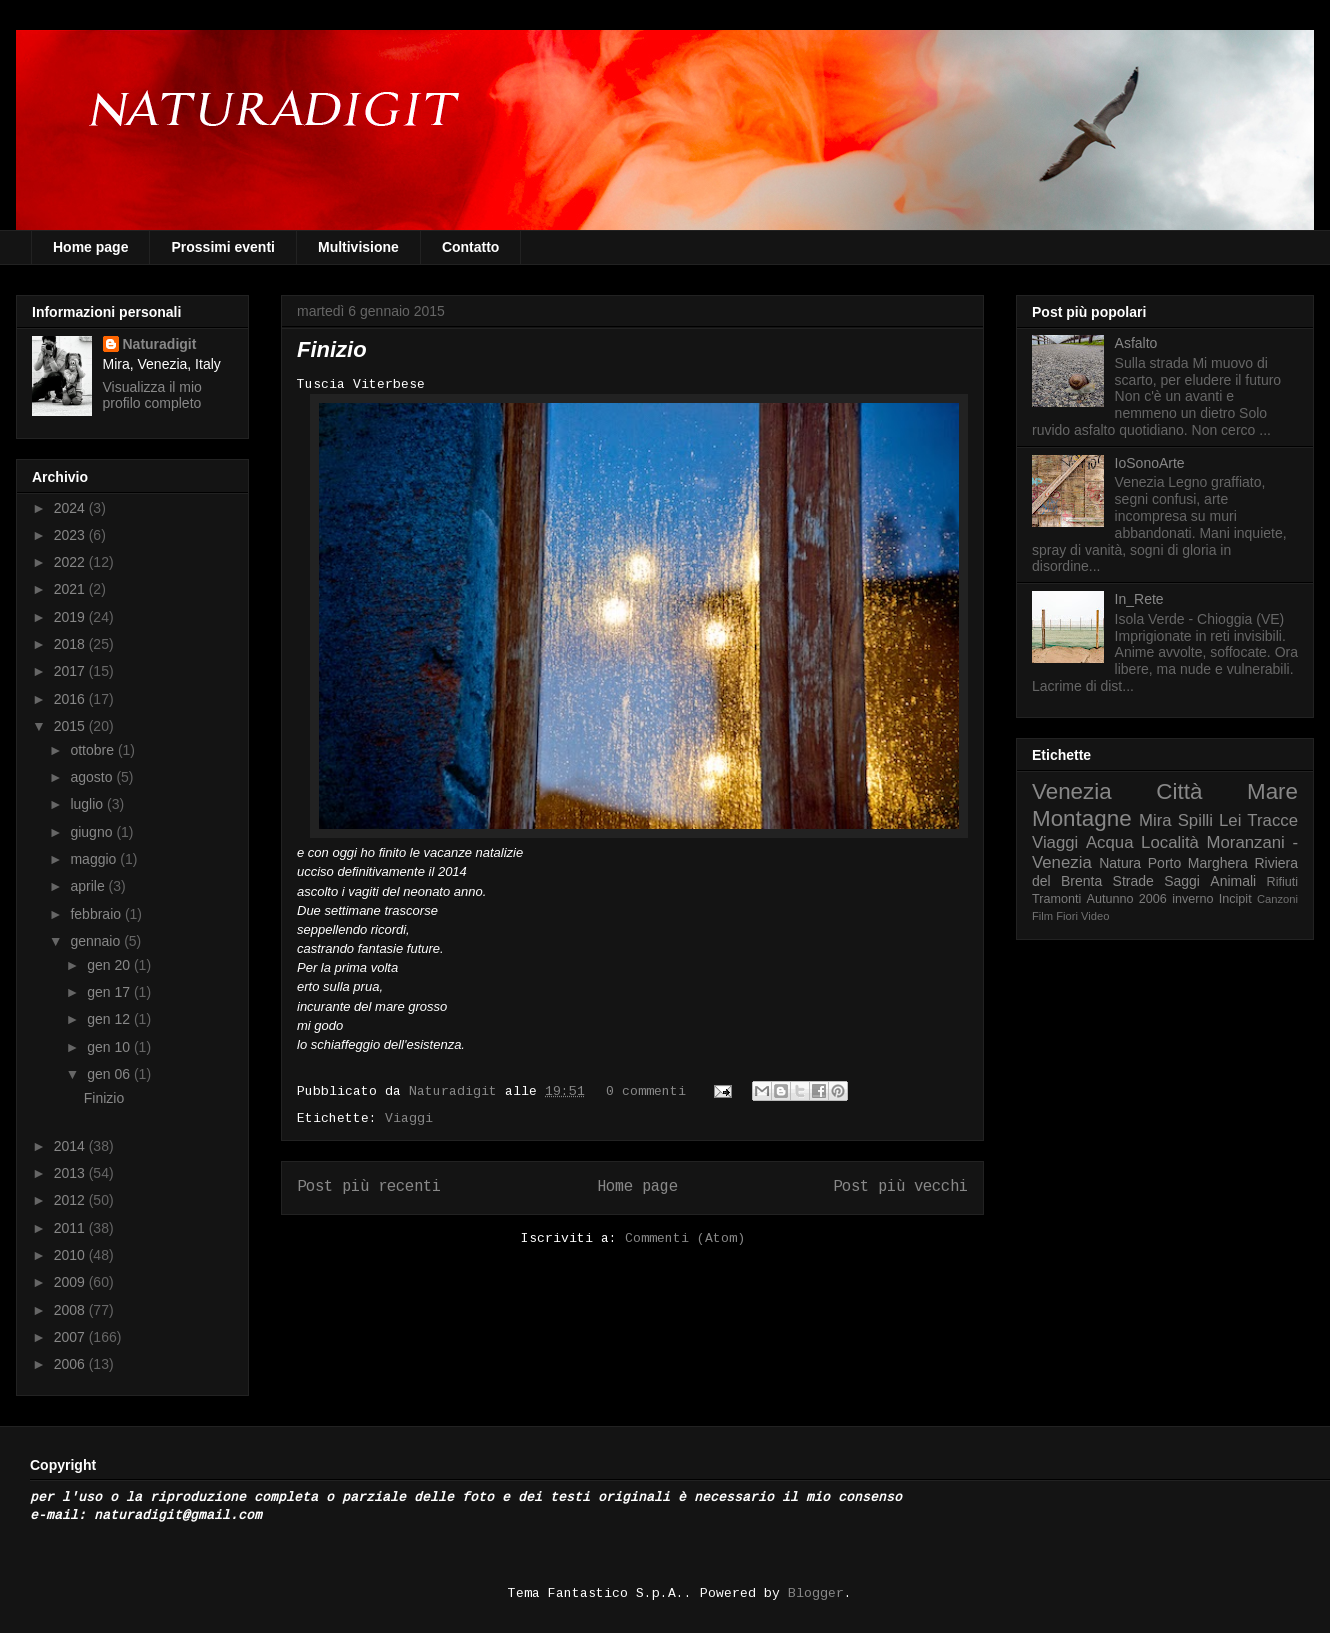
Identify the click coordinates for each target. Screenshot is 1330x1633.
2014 (71, 1146)
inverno (1192, 899)
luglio (88, 804)
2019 (71, 617)
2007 (71, 1337)
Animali (1233, 881)
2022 (71, 562)
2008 (71, 1310)
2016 (71, 699)
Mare (1272, 791)
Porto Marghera (1198, 863)
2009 (71, 1282)
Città (1179, 791)
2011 (71, 1228)
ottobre (93, 750)
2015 (71, 726)
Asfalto (1136, 343)
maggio (95, 859)
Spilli (1195, 820)
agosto (93, 777)
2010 (71, 1255)
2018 (71, 644)
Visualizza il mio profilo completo (152, 395)
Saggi (1182, 881)
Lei (1230, 820)
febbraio (97, 914)
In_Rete (1139, 599)
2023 (71, 535)
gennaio (97, 941)
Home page (90, 247)
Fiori (1067, 916)
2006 (71, 1364)
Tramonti (1056, 899)
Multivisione (358, 247)
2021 (71, 589)
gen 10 (110, 1047)
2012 (71, 1200)
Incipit (1235, 899)
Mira (1155, 820)
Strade (1133, 881)
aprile (89, 886)
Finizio (332, 349)
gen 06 (110, 1074)
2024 (71, 508)
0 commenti (646, 1091)
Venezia (1072, 791)
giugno (93, 832)
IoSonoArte (1150, 463)
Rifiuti (1283, 882)
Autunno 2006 (1127, 899)
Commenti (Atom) (685, 1238)
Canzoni (1277, 899)
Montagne (1082, 818)
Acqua (1110, 842)
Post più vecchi (900, 1187)
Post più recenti (369, 1187)
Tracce (1272, 820)
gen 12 (110, 1019)
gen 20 (110, 965)
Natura (1120, 863)
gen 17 (110, 992)
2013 (71, 1173)
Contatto (471, 247)
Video (1095, 916)
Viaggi (409, 1118)
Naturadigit (457, 1091)
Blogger (816, 1593)
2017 (71, 671)
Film (1042, 916)
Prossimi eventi (223, 247)
